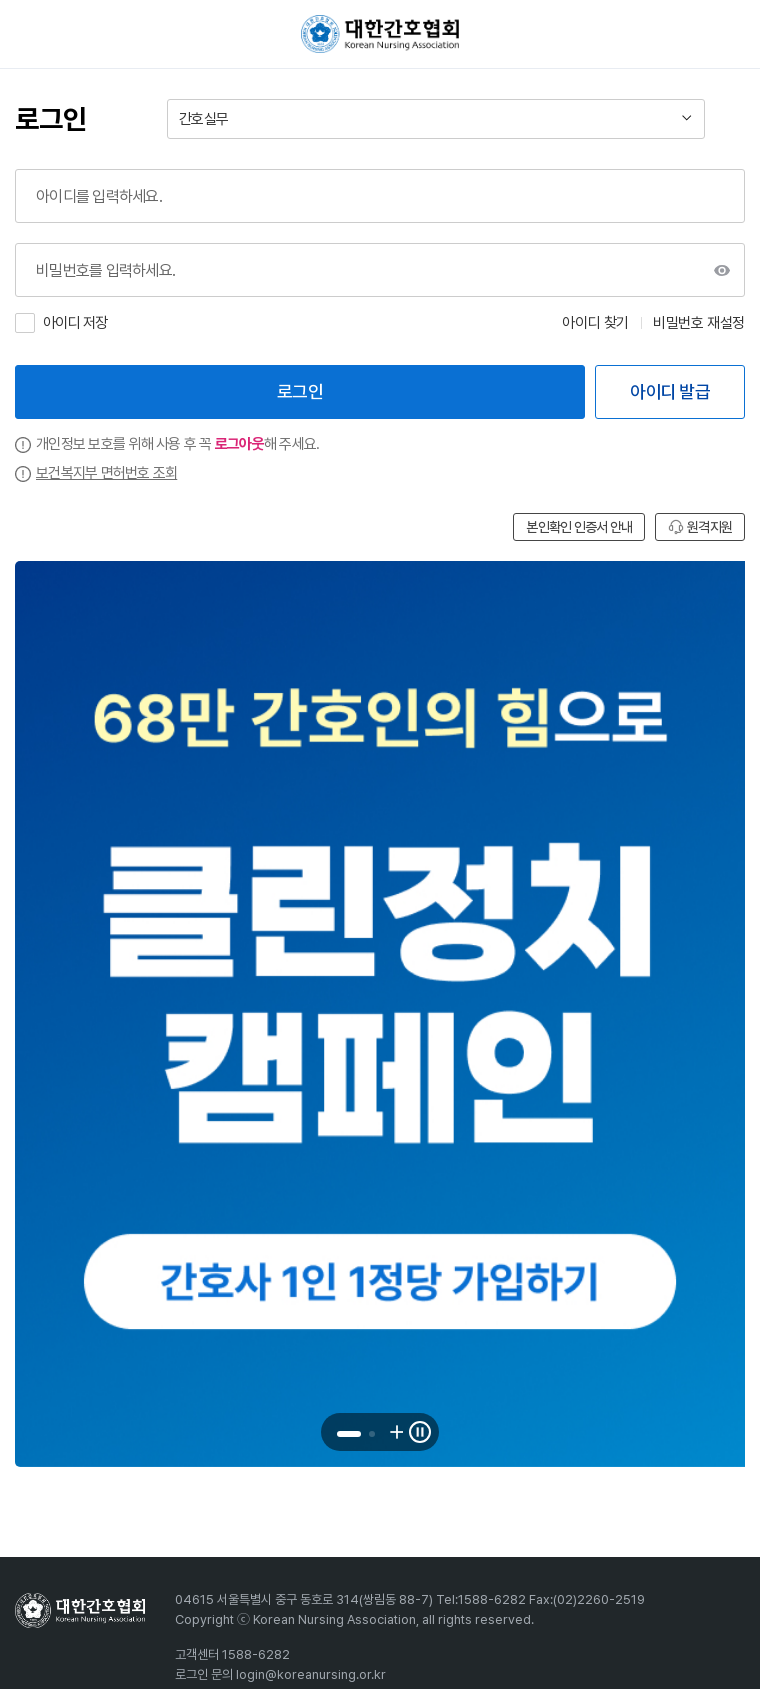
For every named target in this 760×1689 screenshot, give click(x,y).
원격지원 (700, 527)
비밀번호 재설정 (699, 323)
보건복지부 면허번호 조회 (106, 473)
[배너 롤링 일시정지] (420, 1432)
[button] (349, 1434)
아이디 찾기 (595, 323)
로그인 (300, 391)
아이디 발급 (670, 391)
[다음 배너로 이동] (395, 1432)
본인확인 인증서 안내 (579, 527)
